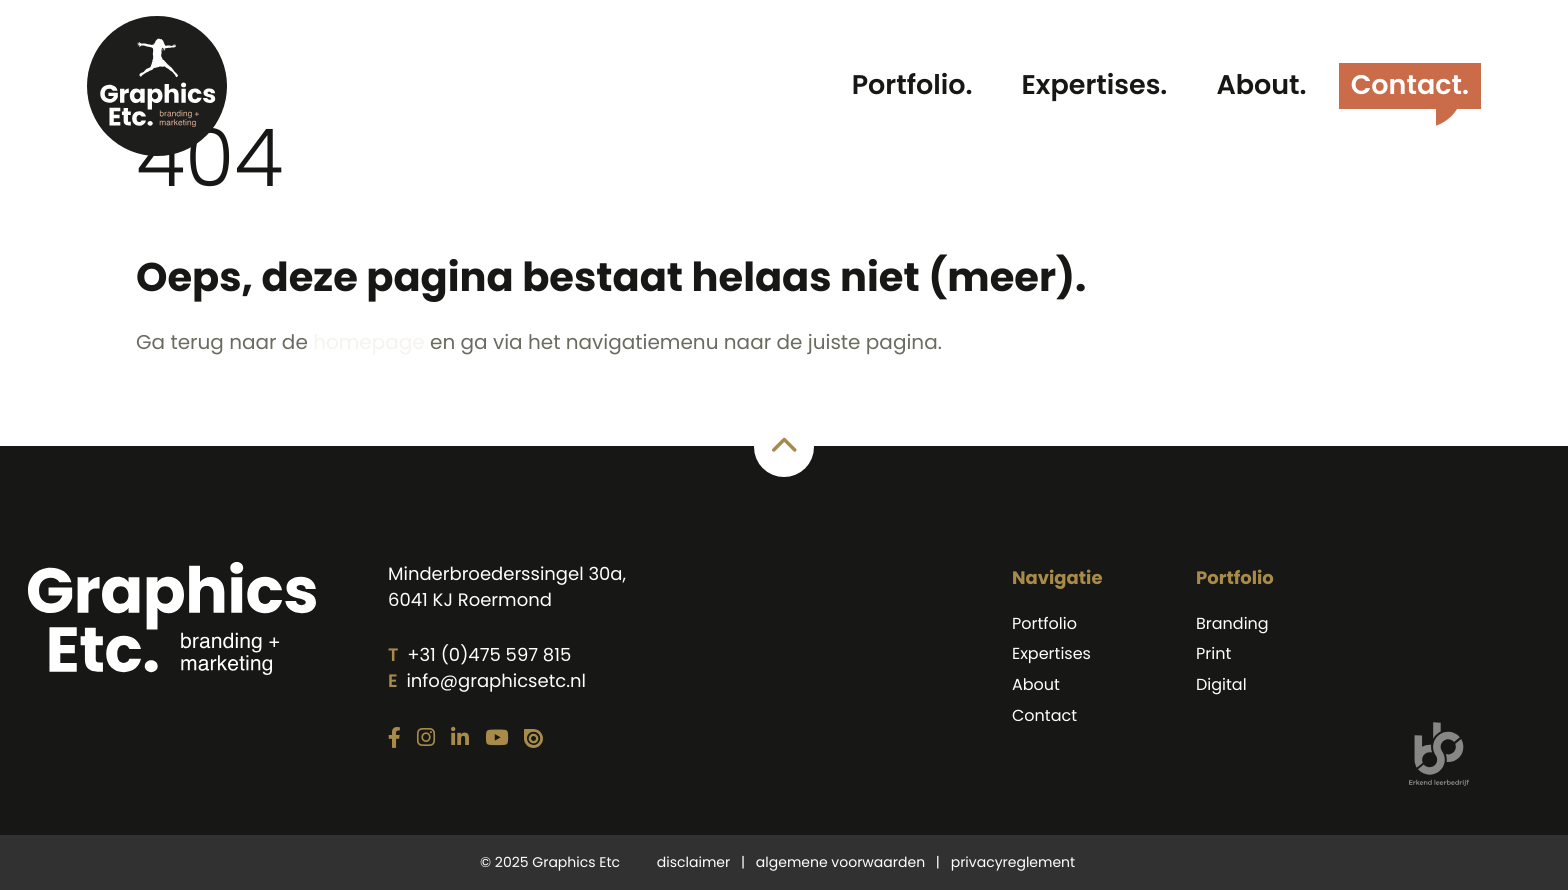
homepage (369, 342)
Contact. (1410, 85)
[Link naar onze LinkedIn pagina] (460, 739)
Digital (1221, 684)
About (1036, 684)
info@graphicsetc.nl (495, 681)
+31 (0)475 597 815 (489, 655)
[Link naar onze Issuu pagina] (533, 739)
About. (1261, 85)
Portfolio (1044, 623)
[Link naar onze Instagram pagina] (426, 739)
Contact (1044, 715)
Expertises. (1094, 85)
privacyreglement (1013, 862)
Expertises (1051, 653)
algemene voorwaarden (840, 862)
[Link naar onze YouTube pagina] (496, 739)
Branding (1232, 623)
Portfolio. (912, 85)
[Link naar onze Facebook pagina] (394, 739)
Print (1213, 653)
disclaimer (693, 862)
